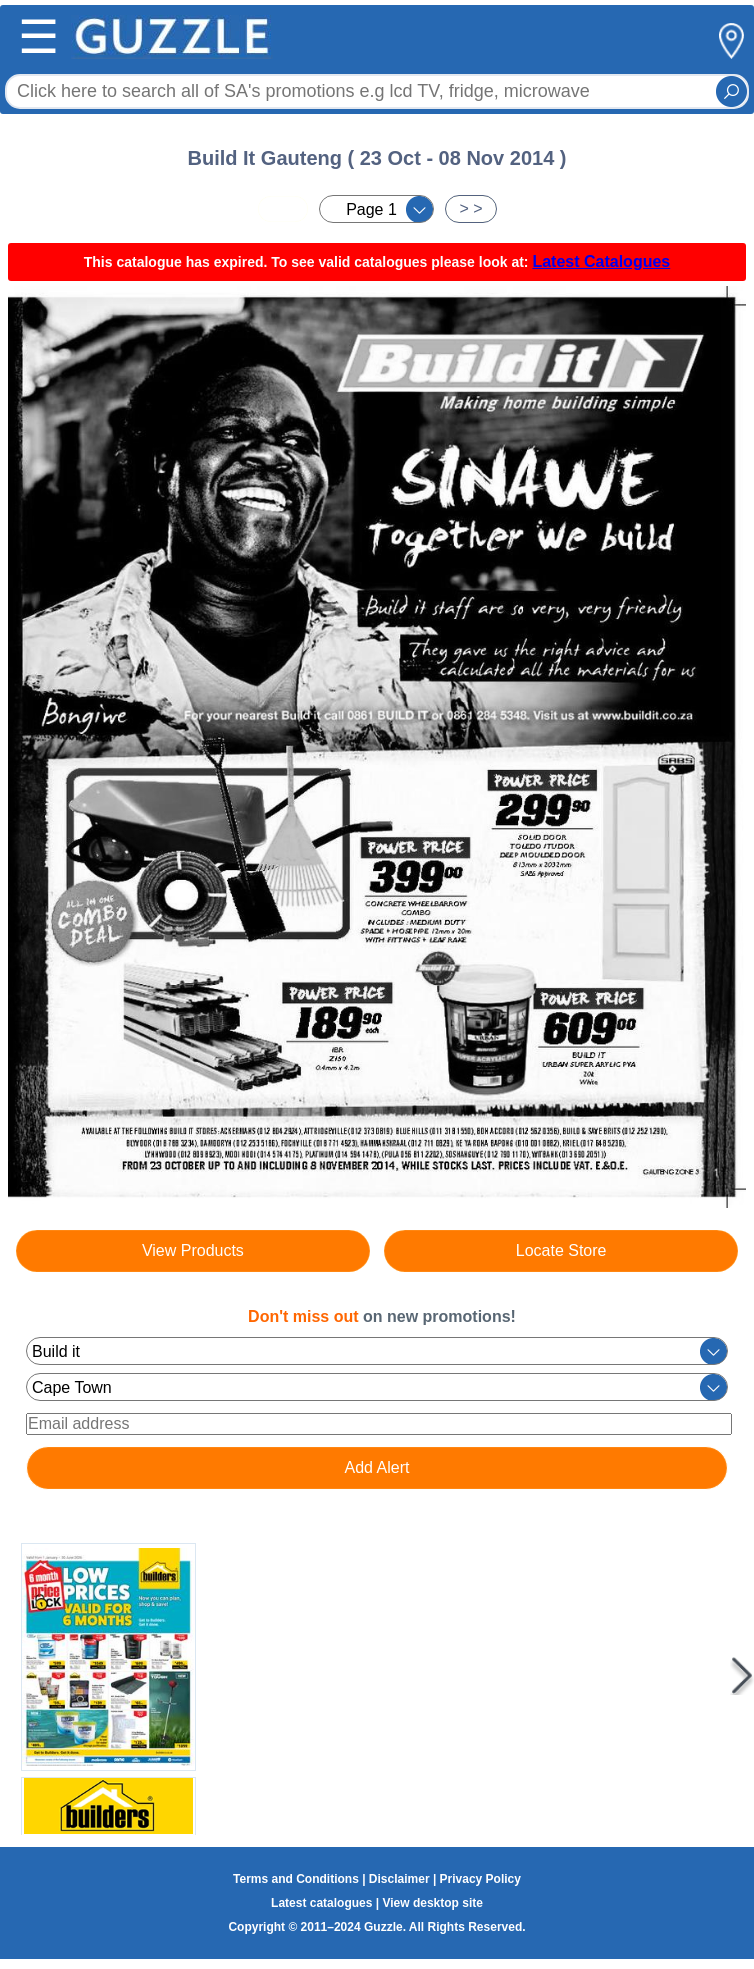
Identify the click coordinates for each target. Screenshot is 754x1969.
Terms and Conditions (296, 1879)
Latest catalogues (321, 1903)
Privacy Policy (480, 1879)
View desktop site (432, 1903)
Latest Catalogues (601, 261)
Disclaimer (399, 1879)
